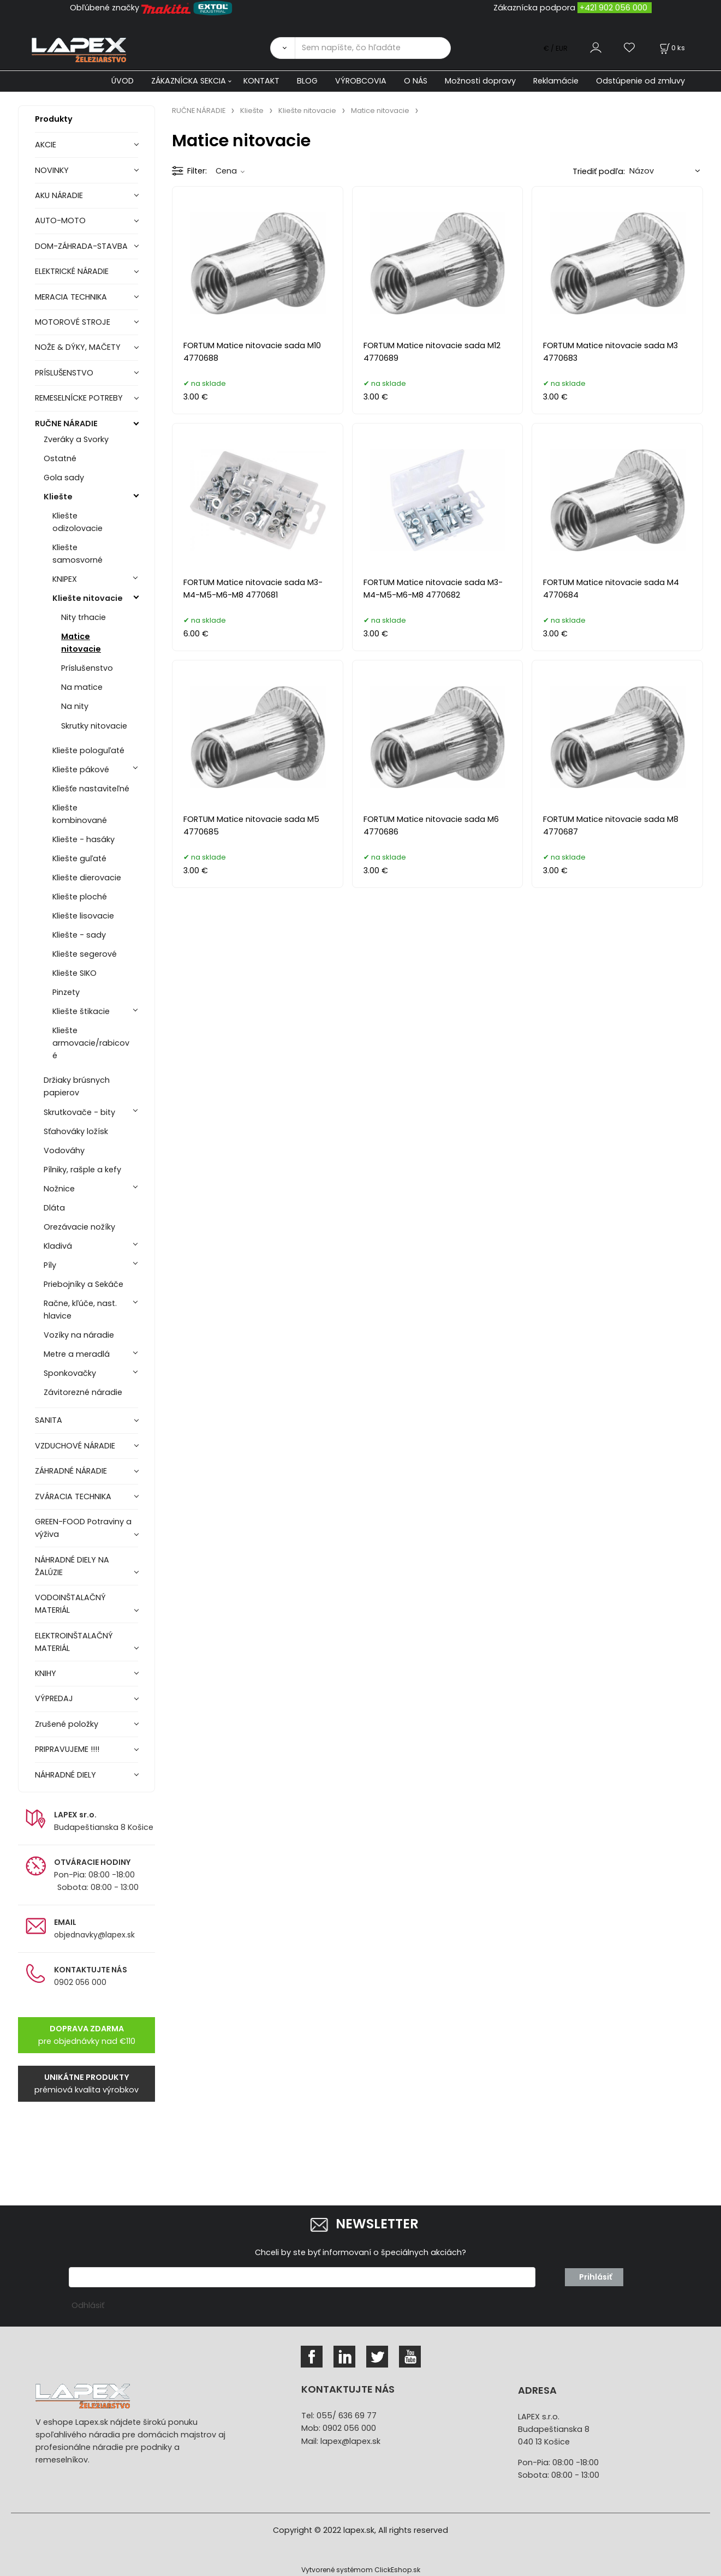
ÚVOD (122, 80)
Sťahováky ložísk (76, 1131)
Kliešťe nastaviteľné (90, 788)
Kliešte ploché (79, 896)
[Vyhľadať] (282, 48)
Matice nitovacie (81, 642)
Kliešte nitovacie (87, 598)
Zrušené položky (66, 1724)
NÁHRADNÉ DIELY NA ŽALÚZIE (72, 1566)
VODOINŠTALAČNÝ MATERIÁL (70, 1603)
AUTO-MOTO (60, 220)
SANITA (48, 1420)
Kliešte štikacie (81, 1011)
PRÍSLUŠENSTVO (64, 372)
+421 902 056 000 (613, 7)
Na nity (74, 706)
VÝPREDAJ (54, 1698)
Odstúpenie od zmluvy (640, 80)
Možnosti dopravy (480, 80)
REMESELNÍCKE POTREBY (79, 397)
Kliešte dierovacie (86, 877)
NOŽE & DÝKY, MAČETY (78, 347)
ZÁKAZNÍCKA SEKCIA (188, 80)
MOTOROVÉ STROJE (72, 322)
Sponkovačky (70, 1373)
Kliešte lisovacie (83, 915)
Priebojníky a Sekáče (83, 1284)
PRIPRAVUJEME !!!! (67, 1749)
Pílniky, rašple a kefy (82, 1169)
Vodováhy (64, 1150)
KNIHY (45, 1673)
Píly (50, 1265)
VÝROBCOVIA (360, 80)
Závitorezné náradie (83, 1392)
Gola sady (64, 477)
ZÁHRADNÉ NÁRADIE (71, 1470)
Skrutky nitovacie (94, 725)
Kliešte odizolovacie (77, 522)
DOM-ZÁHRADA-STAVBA (81, 246)
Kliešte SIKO (74, 973)
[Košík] (671, 48)
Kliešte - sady (79, 934)
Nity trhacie (83, 617)
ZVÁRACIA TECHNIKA (73, 1496)
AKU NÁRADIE (59, 195)
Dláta (54, 1207)
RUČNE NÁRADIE (66, 423)
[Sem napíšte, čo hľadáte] (373, 48)
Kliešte (58, 496)
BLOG (307, 80)
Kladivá (58, 1246)
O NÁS (415, 80)
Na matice (82, 687)
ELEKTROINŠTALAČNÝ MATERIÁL (74, 1642)
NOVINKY (52, 170)
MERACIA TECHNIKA (71, 296)
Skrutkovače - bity (79, 1112)
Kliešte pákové (80, 769)
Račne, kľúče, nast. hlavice (80, 1309)
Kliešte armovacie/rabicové (90, 1043)
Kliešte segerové (84, 954)
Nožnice (59, 1188)
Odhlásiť (87, 2305)
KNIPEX (64, 579)
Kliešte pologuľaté (88, 750)
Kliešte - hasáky (83, 839)
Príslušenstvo (87, 668)
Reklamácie (556, 80)
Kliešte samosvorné (77, 553)
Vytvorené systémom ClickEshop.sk (360, 2569)
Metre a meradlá (77, 1354)
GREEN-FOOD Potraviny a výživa (83, 1528)
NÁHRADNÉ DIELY (65, 1774)
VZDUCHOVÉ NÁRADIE (75, 1445)
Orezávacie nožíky (79, 1226)
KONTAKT (261, 80)
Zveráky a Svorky (76, 439)
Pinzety (66, 992)
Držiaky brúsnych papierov (77, 1086)
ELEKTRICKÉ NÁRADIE (72, 271)
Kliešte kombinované (79, 814)
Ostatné (60, 458)
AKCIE (45, 144)
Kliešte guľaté (79, 858)
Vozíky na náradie (79, 1334)
